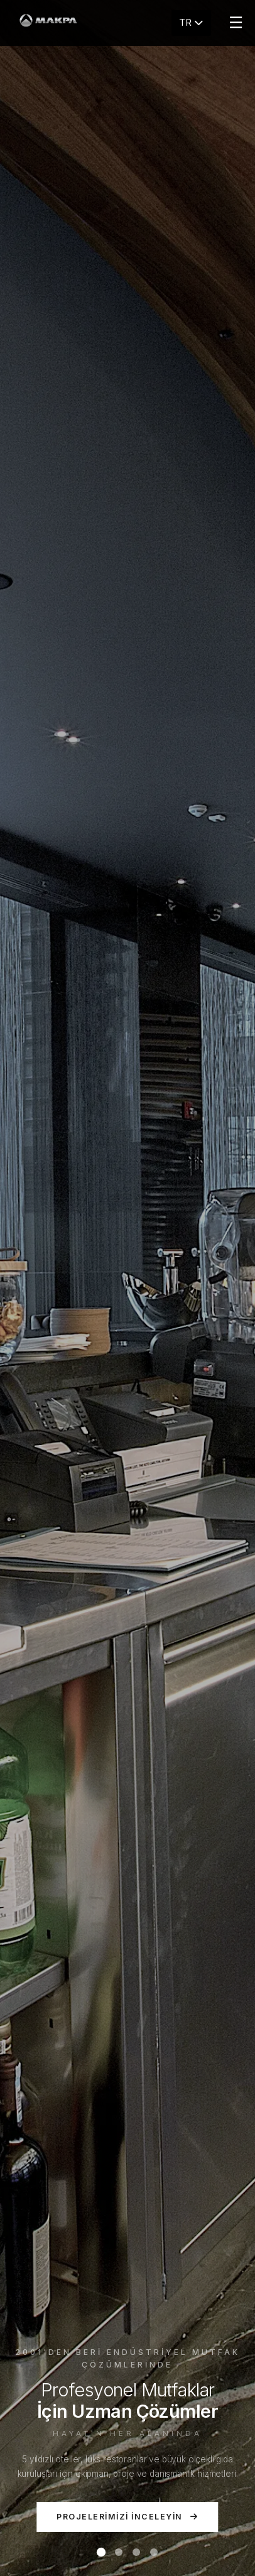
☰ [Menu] (236, 22)
